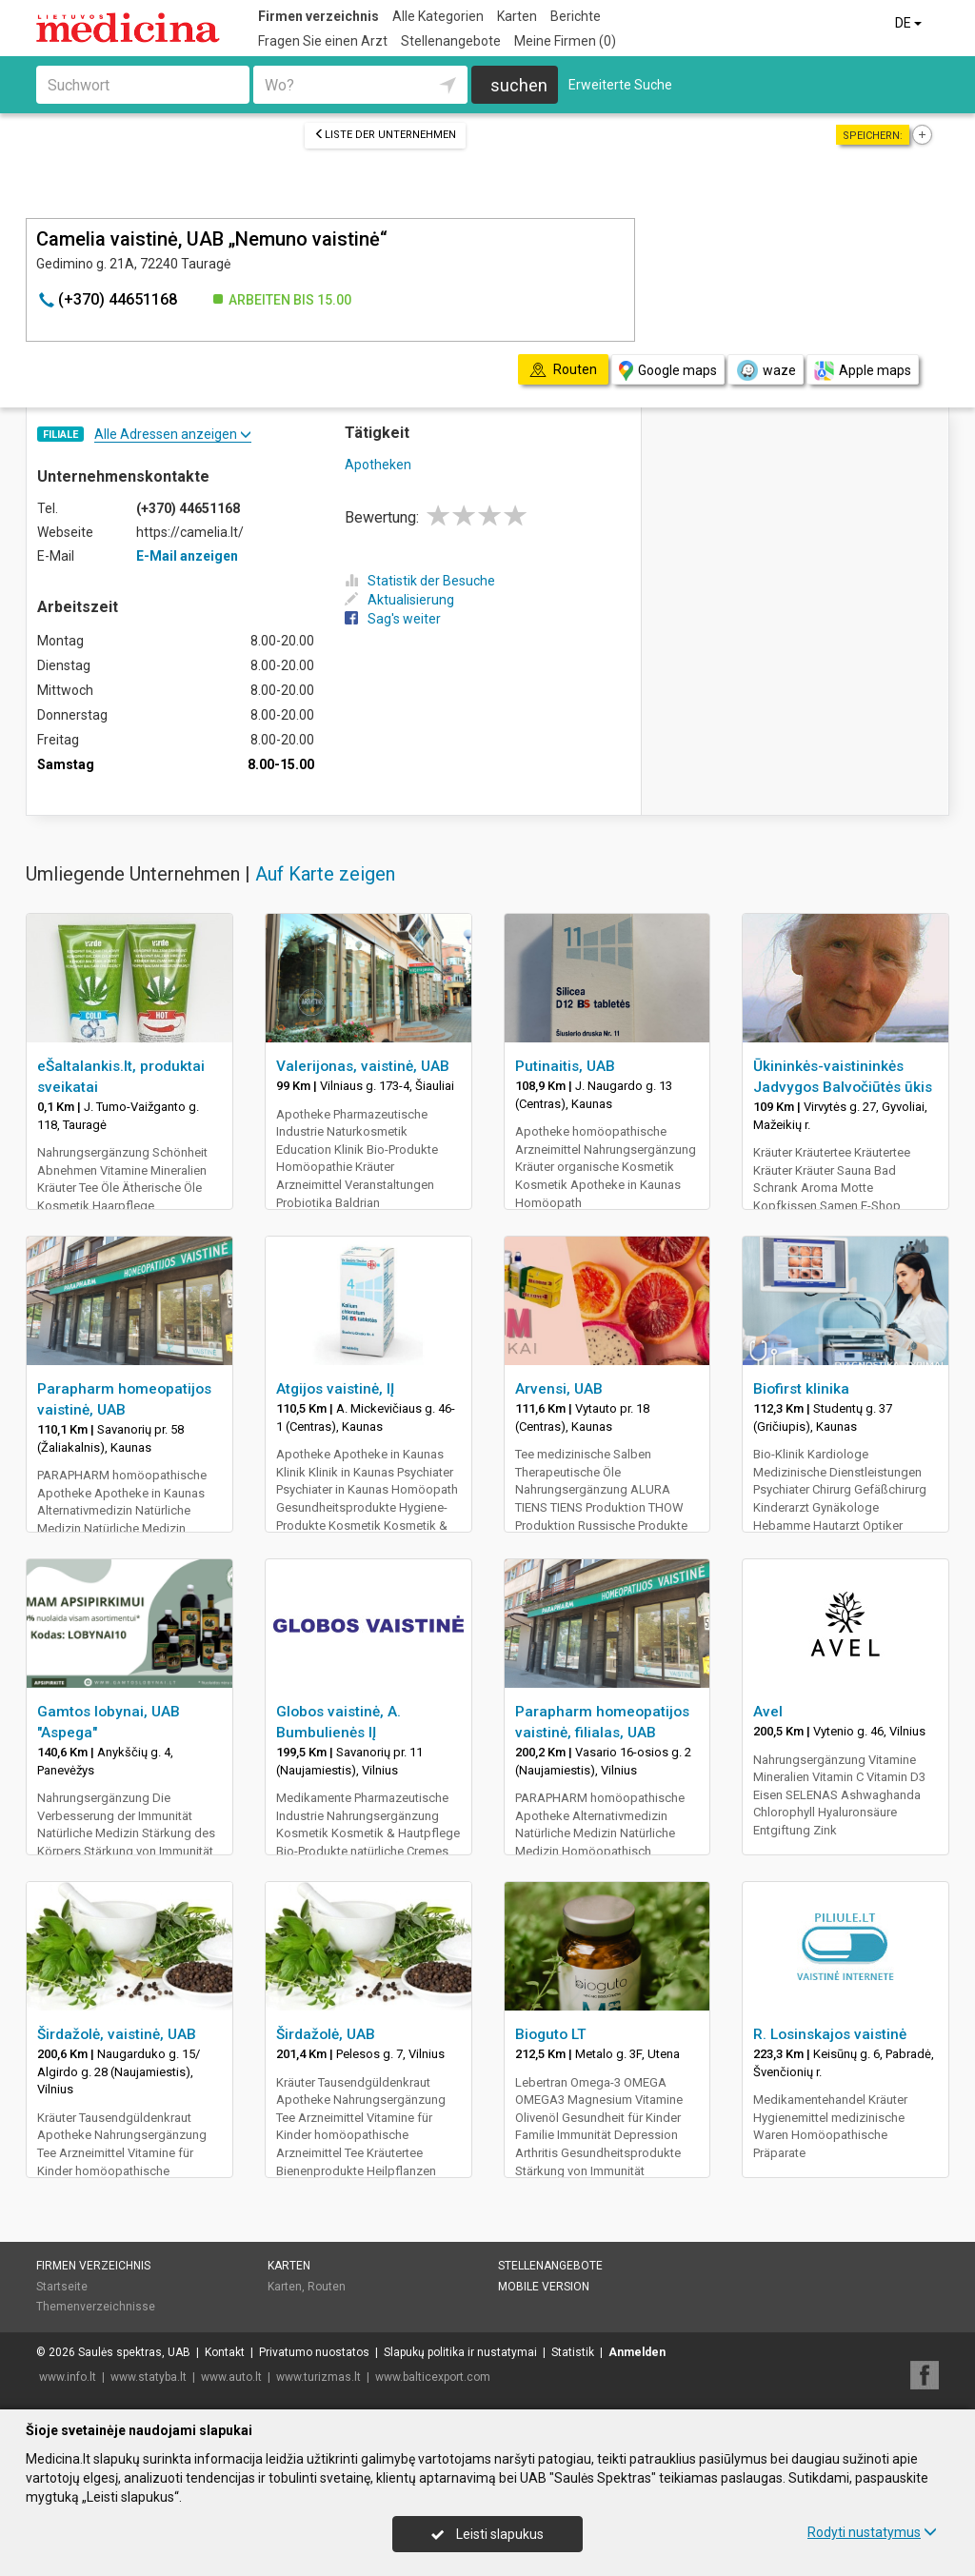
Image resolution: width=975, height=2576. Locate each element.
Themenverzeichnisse (95, 2306)
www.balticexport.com (432, 2377)
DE (910, 22)
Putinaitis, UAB (565, 1066)
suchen (518, 85)
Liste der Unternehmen (385, 135)
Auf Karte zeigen (325, 873)
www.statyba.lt (148, 2377)
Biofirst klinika (801, 1388)
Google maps (668, 371)
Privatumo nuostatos (314, 2352)
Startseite (62, 2286)
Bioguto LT (551, 2034)
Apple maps (862, 371)
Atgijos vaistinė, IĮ (335, 1388)
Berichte (575, 16)
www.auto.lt (231, 2377)
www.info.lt (67, 2377)
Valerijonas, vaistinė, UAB (362, 1066)
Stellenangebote (451, 41)
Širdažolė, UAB (325, 2034)
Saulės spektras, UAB (134, 2352)
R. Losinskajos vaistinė (829, 2034)
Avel (768, 1711)
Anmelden (637, 2352)
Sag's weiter (393, 618)
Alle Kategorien (438, 16)
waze (765, 370)
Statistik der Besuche (420, 580)
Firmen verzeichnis (318, 16)
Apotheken (378, 464)
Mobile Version (543, 2286)
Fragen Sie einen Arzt (323, 41)
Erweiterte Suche (620, 84)
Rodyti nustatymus (872, 2532)
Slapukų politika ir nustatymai (460, 2352)
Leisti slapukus (487, 2534)
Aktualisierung (399, 599)
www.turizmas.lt (318, 2377)
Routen (327, 2286)
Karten (517, 16)
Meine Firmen (565, 41)
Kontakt (225, 2352)
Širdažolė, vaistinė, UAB (116, 2034)
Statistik (572, 2352)
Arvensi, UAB (559, 1388)
